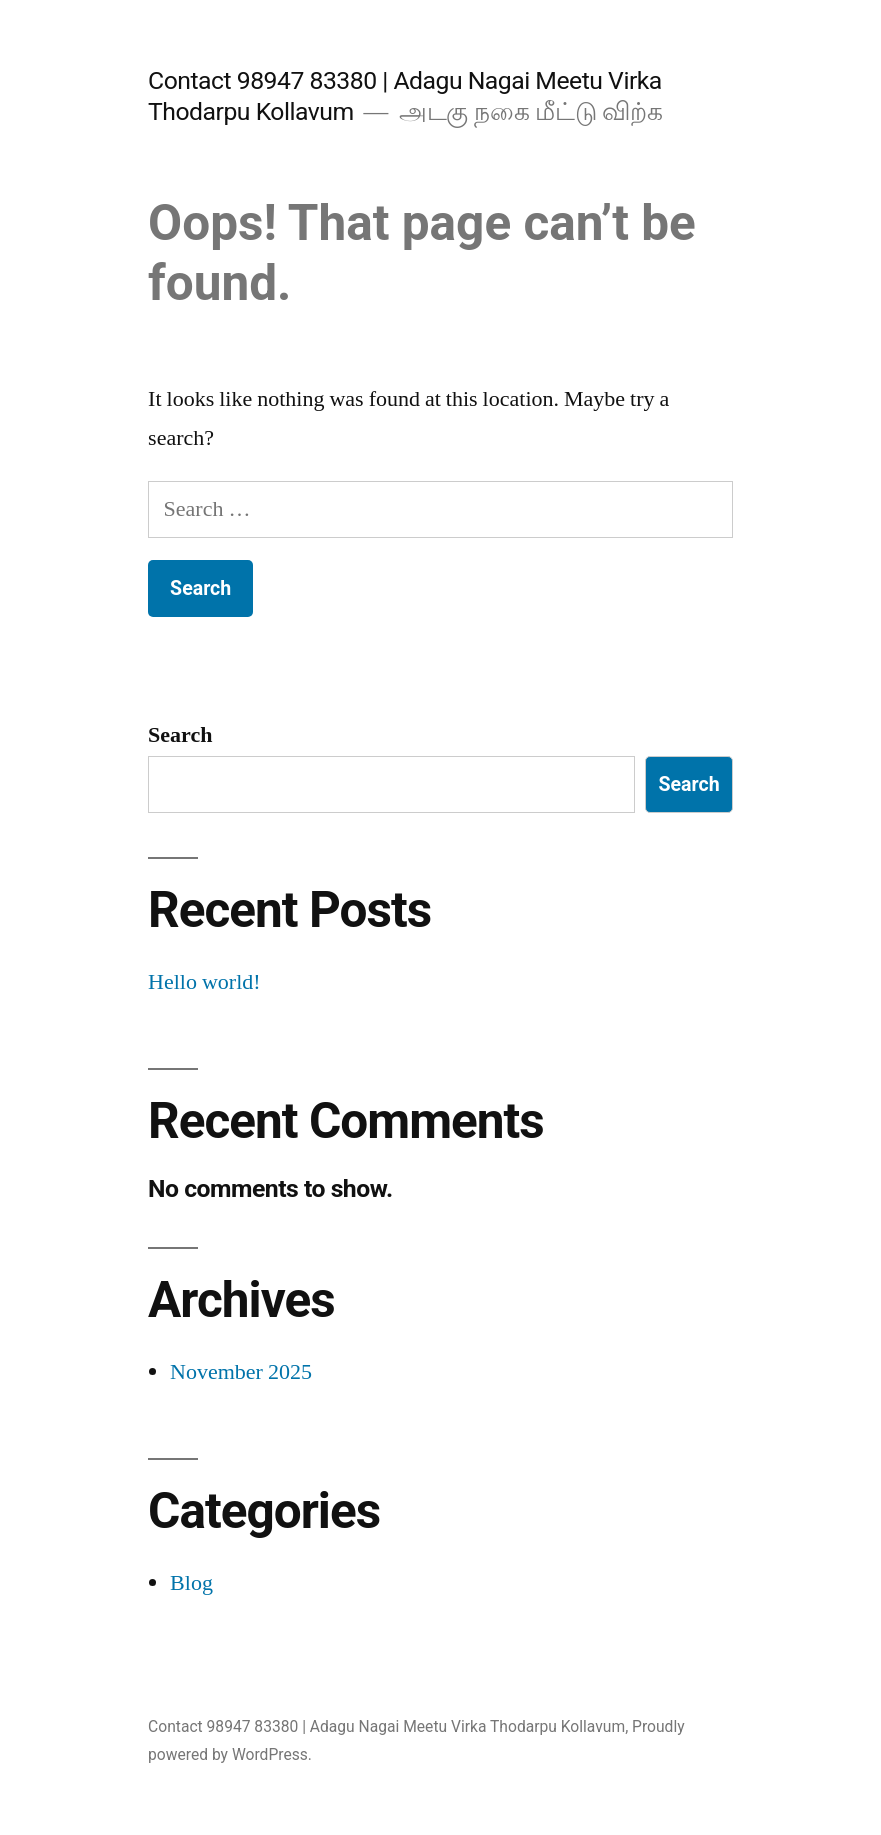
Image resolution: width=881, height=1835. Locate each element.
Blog (191, 1583)
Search (180, 735)
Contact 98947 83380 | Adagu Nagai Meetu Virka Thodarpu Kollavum (386, 1726)
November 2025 (241, 1372)
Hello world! (204, 982)
